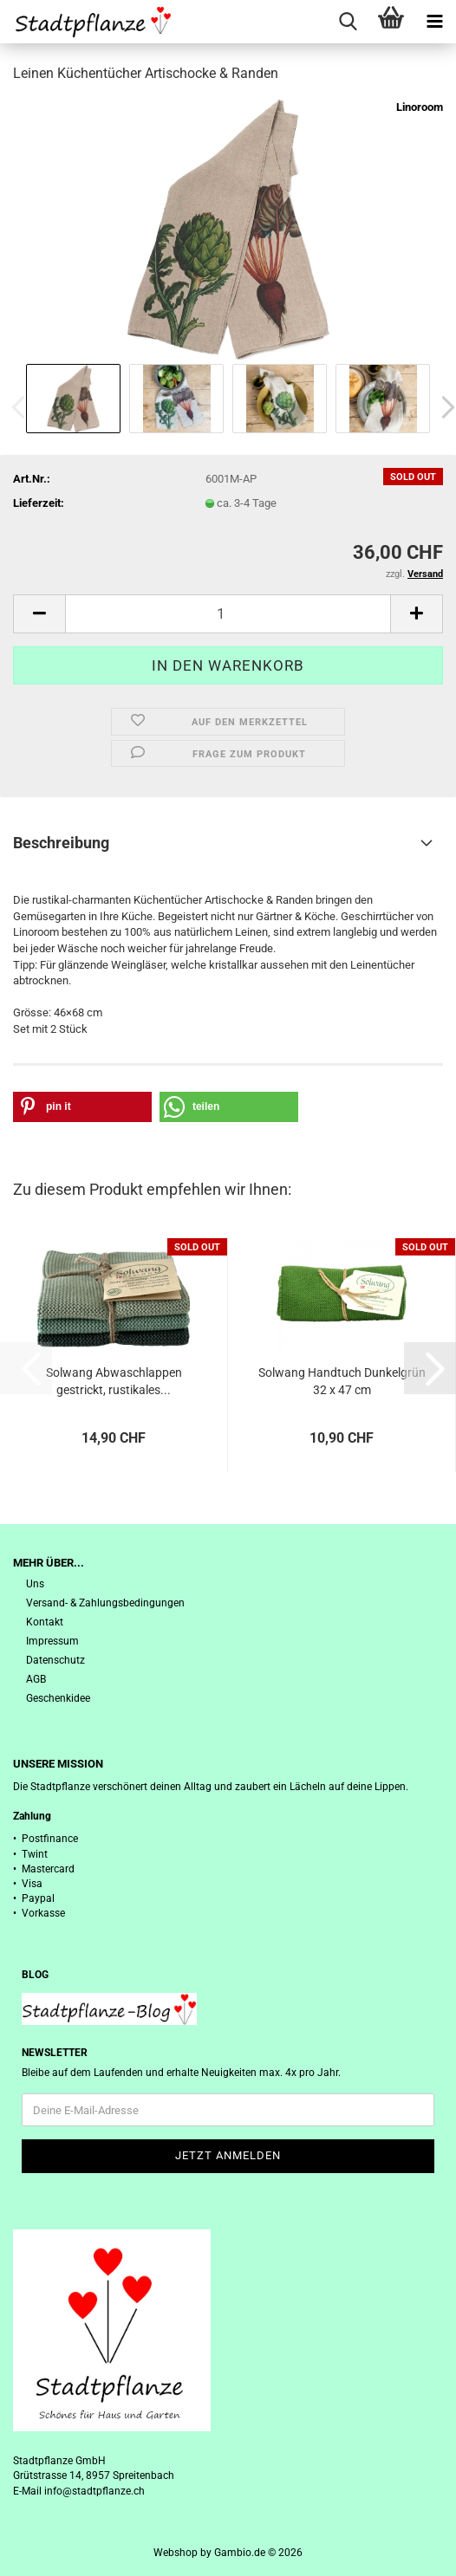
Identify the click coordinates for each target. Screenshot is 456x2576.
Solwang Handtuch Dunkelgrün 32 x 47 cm (342, 1381)
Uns (35, 1584)
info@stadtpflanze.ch (94, 2491)
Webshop (175, 2553)
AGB (36, 1679)
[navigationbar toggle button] (434, 21)
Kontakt (44, 1622)
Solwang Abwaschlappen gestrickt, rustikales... (114, 1381)
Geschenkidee (58, 1698)
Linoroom (419, 107)
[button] (39, 613)
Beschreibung (61, 843)
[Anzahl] (228, 613)
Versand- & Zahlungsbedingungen (105, 1603)
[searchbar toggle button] (347, 21)
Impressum (52, 1641)
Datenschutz (55, 1660)
